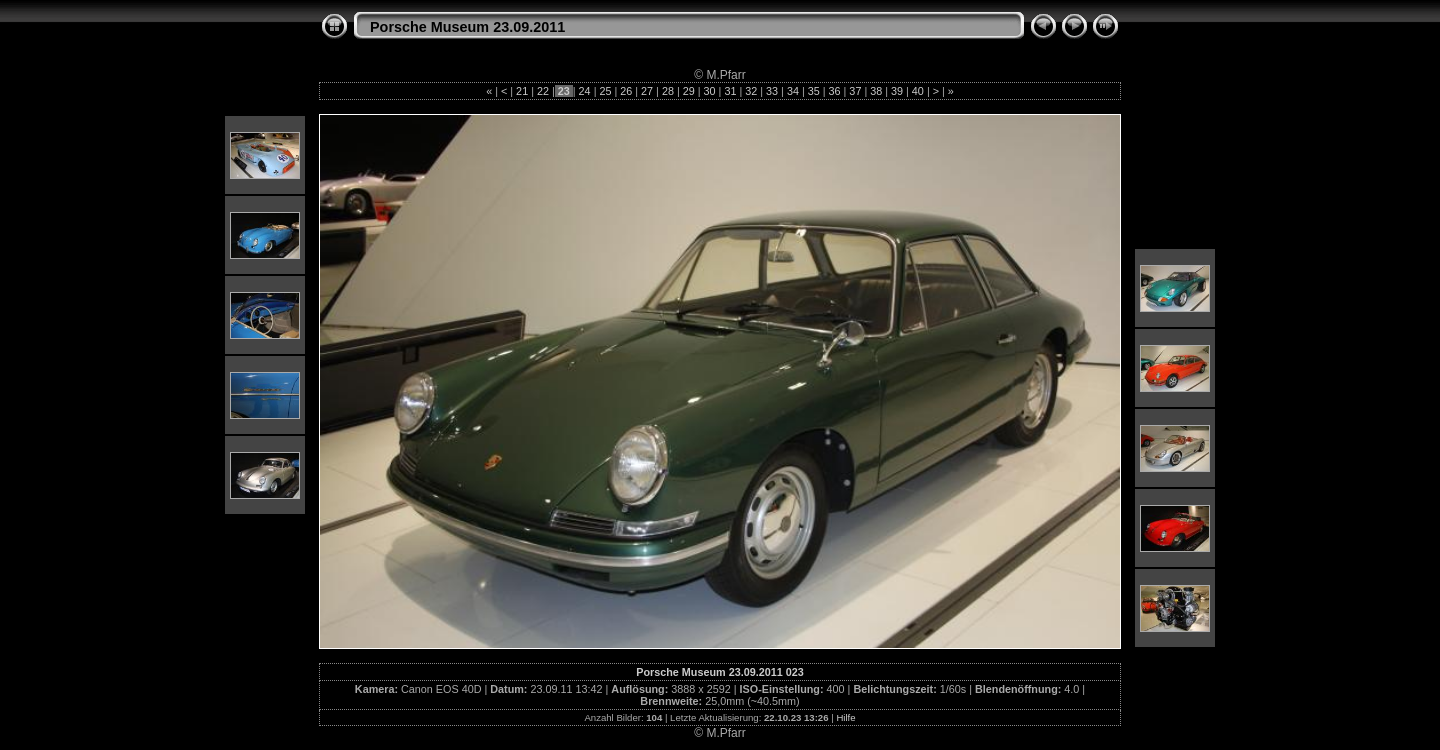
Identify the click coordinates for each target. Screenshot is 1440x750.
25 (605, 91)
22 (543, 91)
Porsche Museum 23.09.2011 (467, 27)
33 (772, 91)
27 (647, 91)
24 (585, 91)
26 (626, 91)
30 (710, 91)
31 (730, 91)
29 (689, 91)
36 (835, 91)
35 (814, 91)
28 (668, 91)
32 (751, 91)
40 (918, 91)
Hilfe (845, 717)
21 (522, 91)
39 (897, 91)
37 (855, 91)
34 (793, 91)
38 (876, 91)
